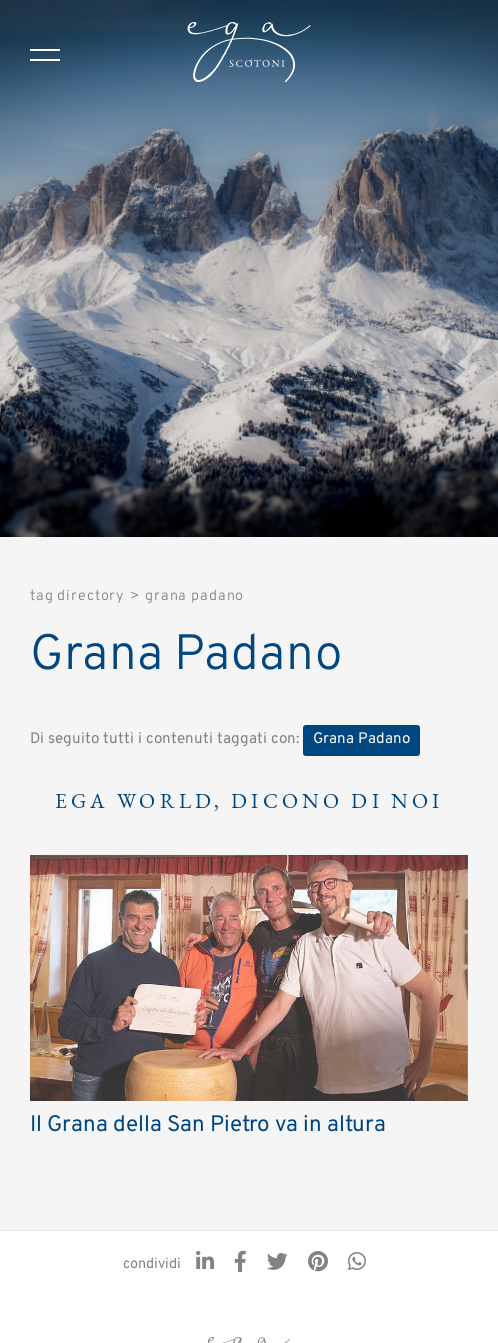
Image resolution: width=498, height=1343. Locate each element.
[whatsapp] (357, 1264)
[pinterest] (318, 1264)
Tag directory (77, 596)
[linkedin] (205, 1264)
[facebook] (240, 1264)
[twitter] (277, 1264)
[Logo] (249, 55)
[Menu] (45, 55)
